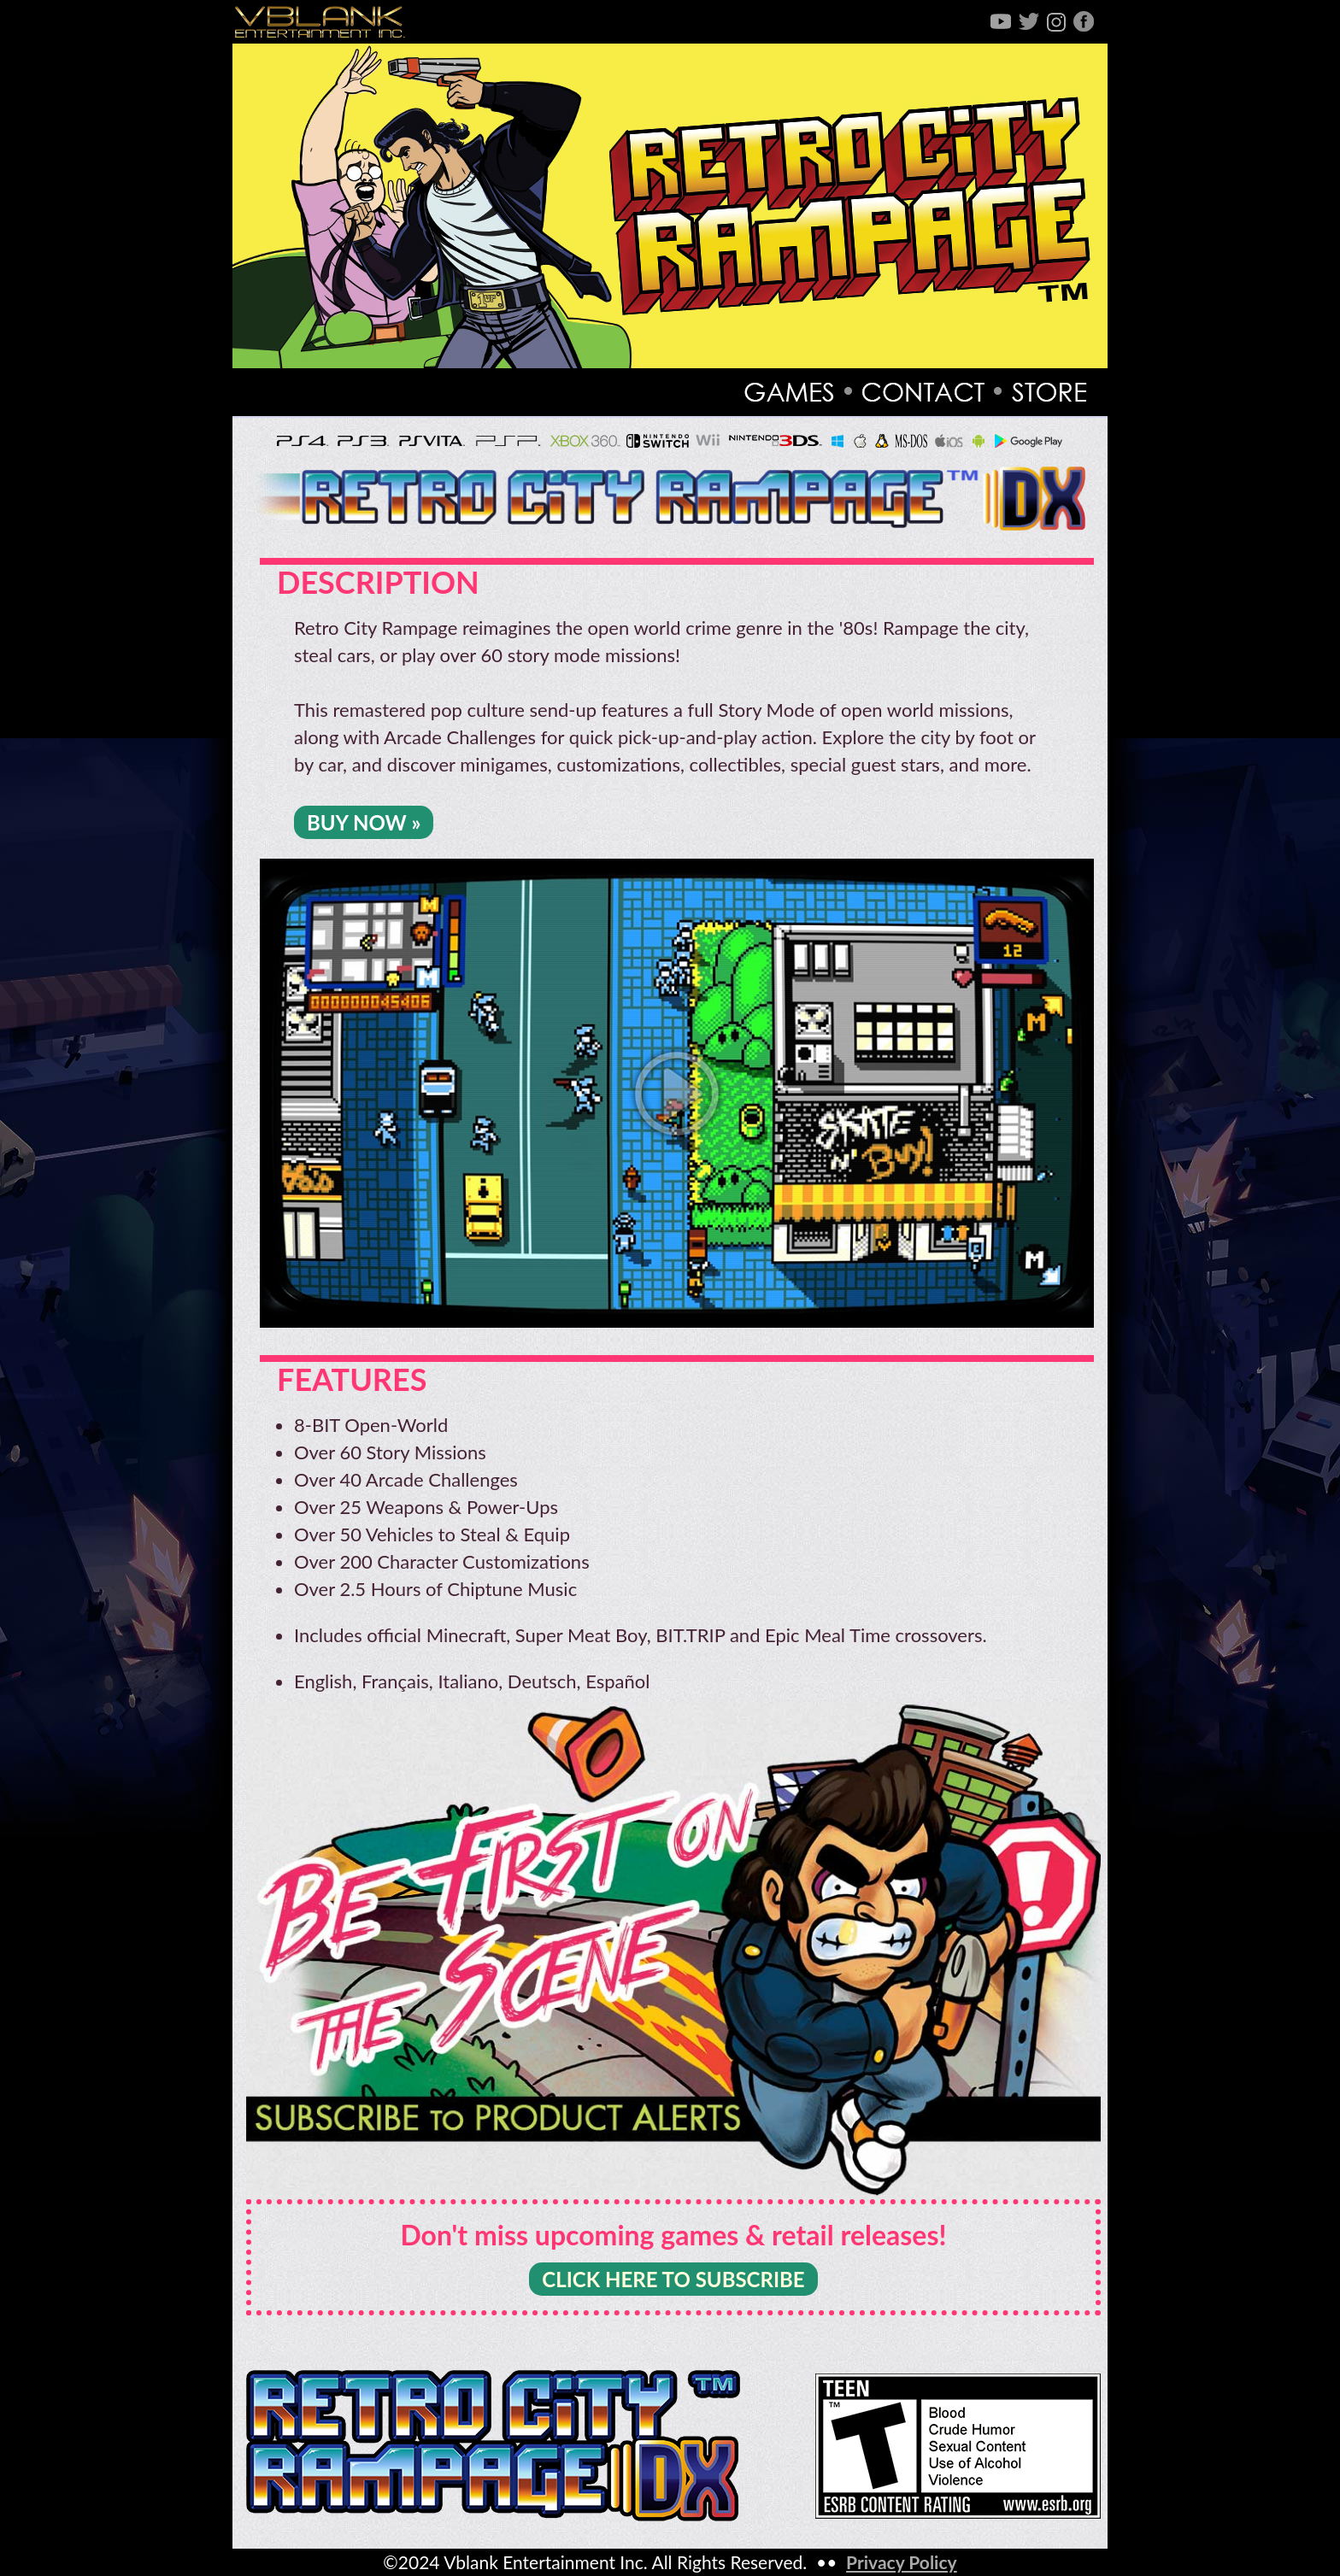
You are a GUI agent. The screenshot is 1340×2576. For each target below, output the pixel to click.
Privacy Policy (901, 2562)
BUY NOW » (363, 822)
